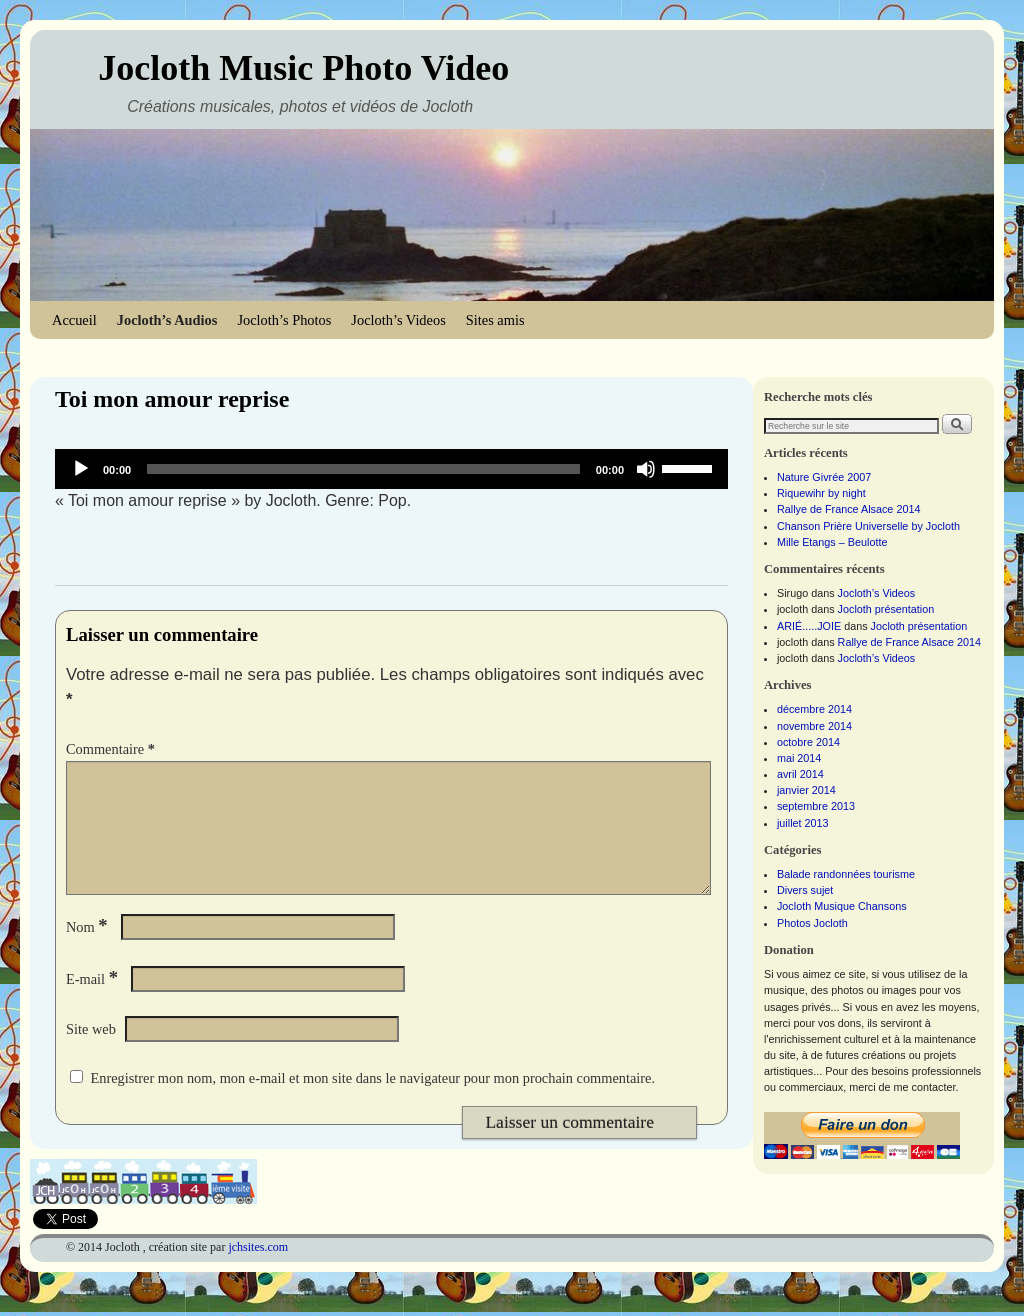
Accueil (74, 320)
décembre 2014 (814, 709)
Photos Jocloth (812, 923)
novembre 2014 (814, 726)
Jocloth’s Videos (398, 320)
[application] (391, 469)
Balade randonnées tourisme (846, 874)
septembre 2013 (816, 806)
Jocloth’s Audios (167, 320)
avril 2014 (800, 774)
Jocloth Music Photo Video (303, 68)
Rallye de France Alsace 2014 (848, 509)
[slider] (363, 469)
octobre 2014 (808, 742)
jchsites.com (258, 1271)
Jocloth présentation (886, 609)
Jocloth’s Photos (284, 320)
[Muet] (646, 469)
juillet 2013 (803, 823)
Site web (91, 1053)
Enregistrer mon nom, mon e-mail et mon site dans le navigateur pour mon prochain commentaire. (372, 1102)
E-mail (94, 1003)
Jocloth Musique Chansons (842, 906)
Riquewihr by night (821, 493)
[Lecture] (81, 469)
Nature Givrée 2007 (824, 477)
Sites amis (495, 320)
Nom (89, 951)
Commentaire (112, 749)
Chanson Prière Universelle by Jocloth (868, 526)
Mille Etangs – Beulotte (832, 542)
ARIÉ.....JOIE (809, 626)
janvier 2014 (806, 790)
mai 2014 (799, 758)
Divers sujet (805, 890)
